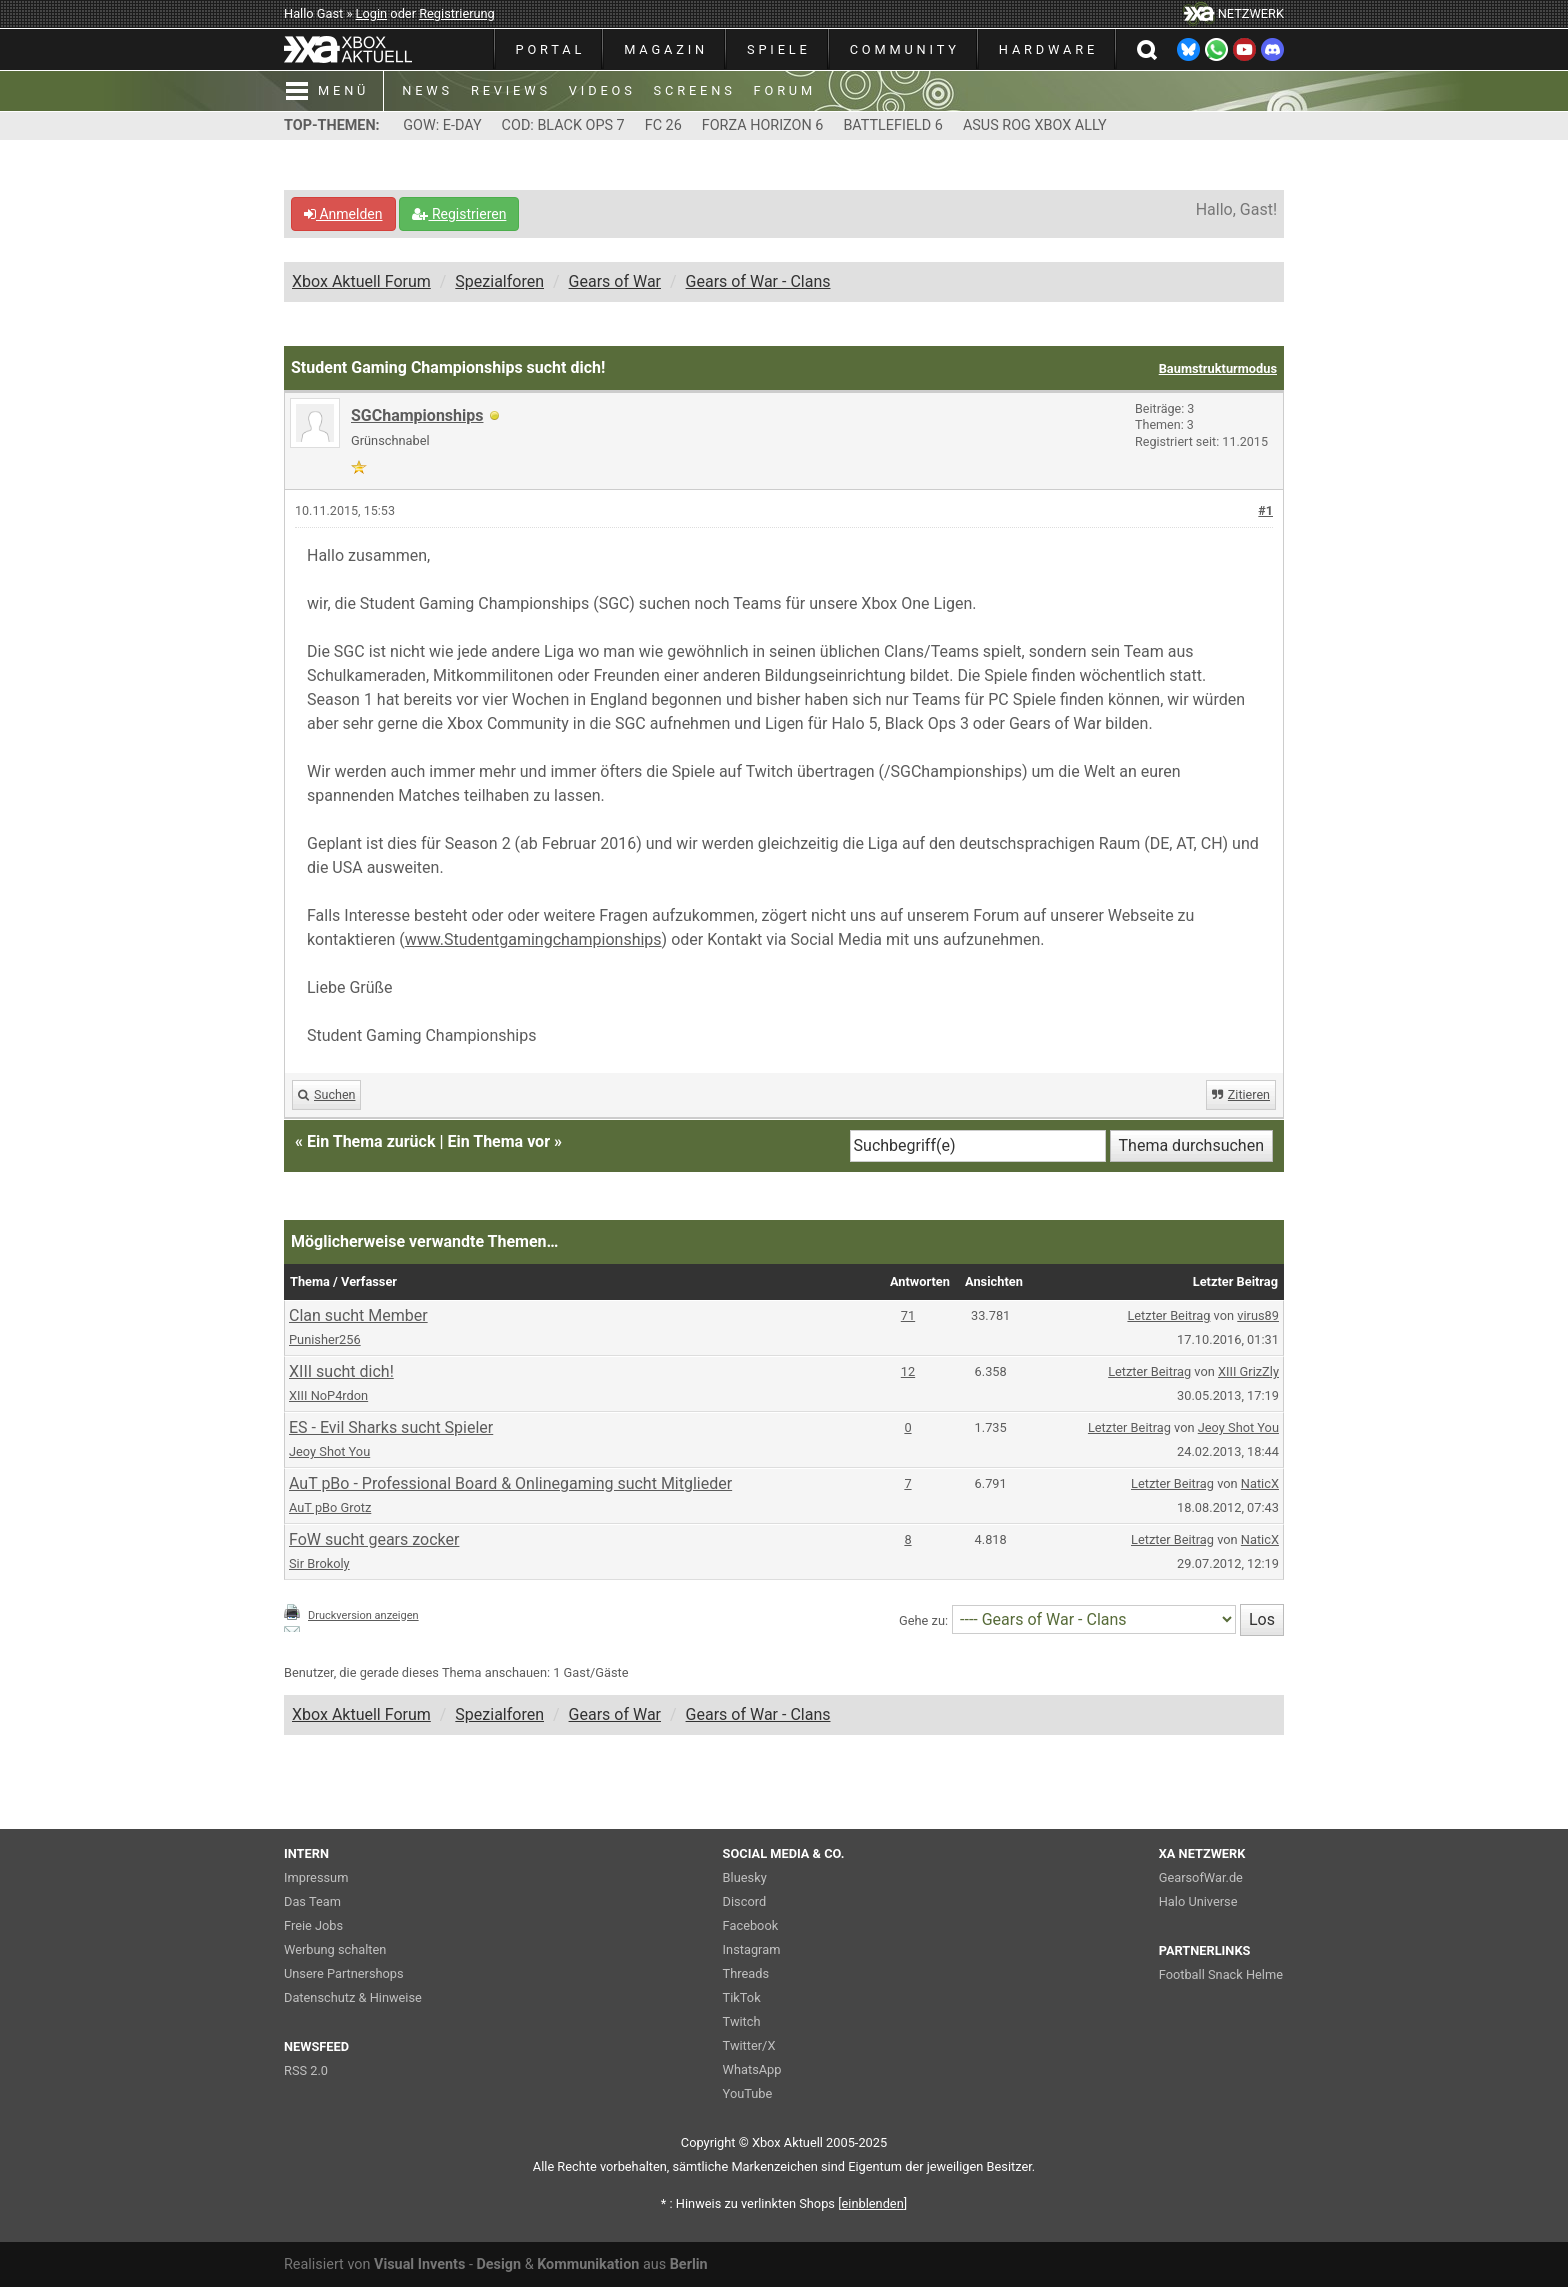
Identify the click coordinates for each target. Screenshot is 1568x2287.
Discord (745, 1901)
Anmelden (343, 214)
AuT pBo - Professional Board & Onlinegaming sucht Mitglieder (510, 1483)
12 (908, 1371)
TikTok (742, 1997)
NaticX (1260, 1483)
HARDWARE (1048, 49)
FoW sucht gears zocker (374, 1539)
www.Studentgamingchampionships (533, 939)
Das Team (312, 1901)
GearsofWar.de (1201, 1877)
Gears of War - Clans (758, 281)
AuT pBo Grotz (330, 1507)
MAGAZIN (666, 49)
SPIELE (779, 49)
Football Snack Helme (1221, 1974)
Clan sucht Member (358, 1315)
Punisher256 (325, 1339)
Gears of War (615, 281)
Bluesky (745, 1877)
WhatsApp (752, 2069)
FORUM (785, 90)
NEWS (427, 90)
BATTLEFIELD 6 (893, 125)
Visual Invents (419, 2264)
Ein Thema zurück (371, 1141)
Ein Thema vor (498, 1141)
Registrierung (457, 13)
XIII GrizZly (1248, 1371)
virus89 (1258, 1315)
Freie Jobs (313, 1925)
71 (908, 1315)
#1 (1265, 510)
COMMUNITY (905, 49)
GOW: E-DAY (442, 125)
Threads (746, 1973)
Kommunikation (588, 2264)
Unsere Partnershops (344, 1973)
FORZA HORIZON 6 (763, 125)
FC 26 (663, 125)
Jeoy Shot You (329, 1451)
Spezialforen (499, 281)
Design (498, 2264)
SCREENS (695, 90)
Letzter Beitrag (1168, 1315)
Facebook (751, 1925)
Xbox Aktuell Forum (361, 281)
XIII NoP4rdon (328, 1395)
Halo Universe (1198, 1901)
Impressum (316, 1877)
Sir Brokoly (319, 1563)
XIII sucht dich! (341, 1371)
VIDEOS (602, 90)
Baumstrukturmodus (1218, 368)
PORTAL (551, 49)
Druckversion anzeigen (363, 1615)
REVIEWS (511, 90)
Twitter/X (749, 2045)
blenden (873, 2203)
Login (372, 13)
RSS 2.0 (306, 2070)
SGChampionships (417, 415)
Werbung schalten (335, 1949)
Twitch (742, 2021)
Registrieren (459, 214)
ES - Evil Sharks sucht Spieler (391, 1427)
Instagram (752, 1949)
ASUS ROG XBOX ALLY (1035, 125)
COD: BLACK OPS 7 (563, 125)
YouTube (748, 2093)
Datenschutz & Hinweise (353, 1997)
